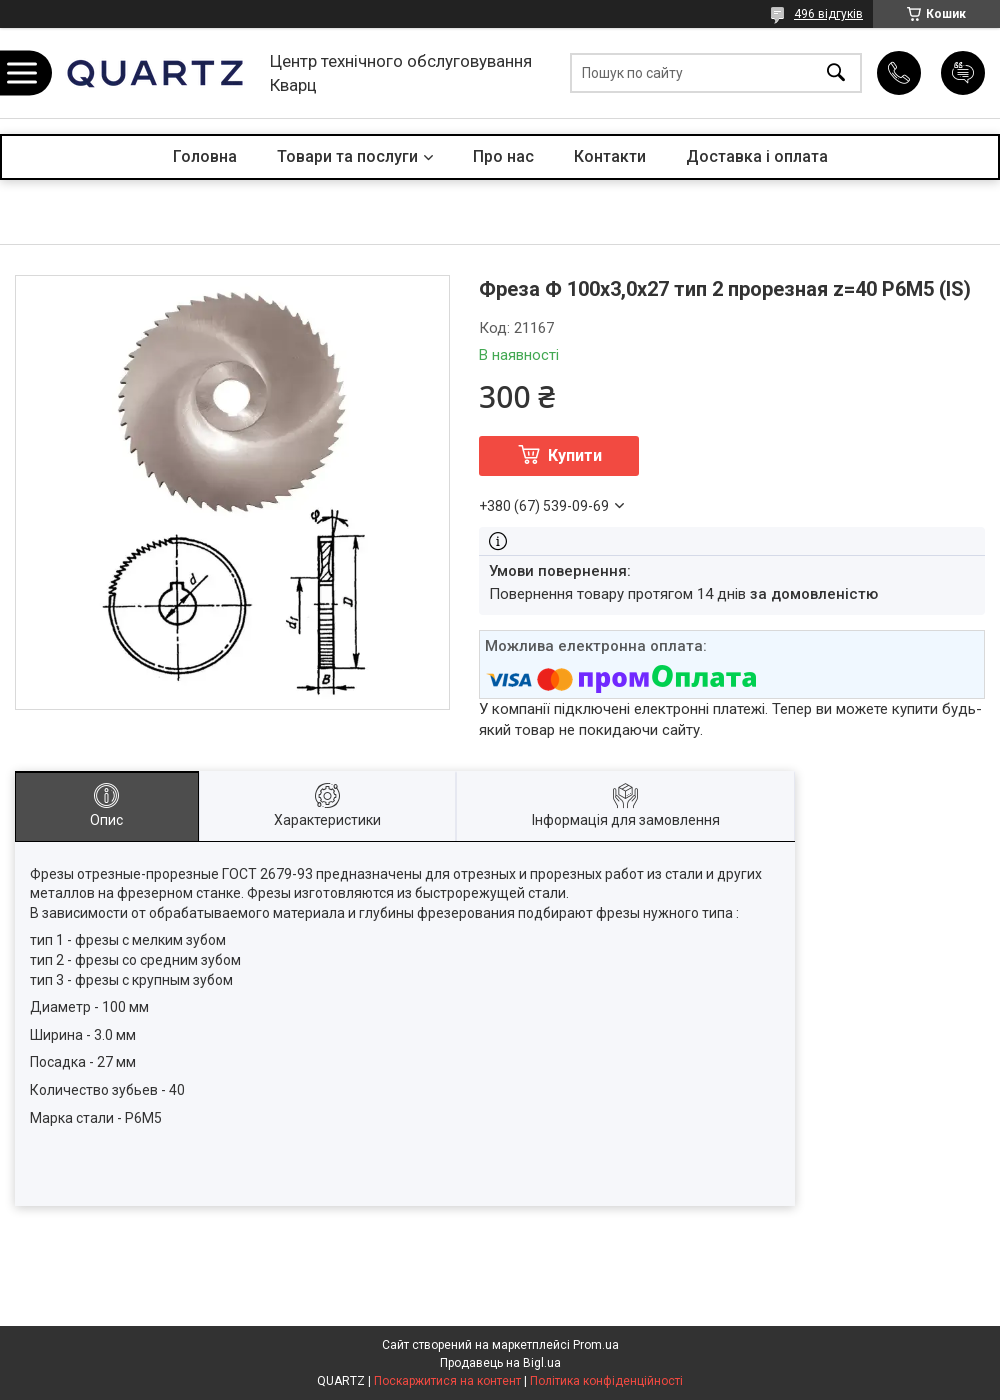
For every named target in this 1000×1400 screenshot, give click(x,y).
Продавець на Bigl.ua (500, 1363)
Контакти (610, 156)
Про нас (503, 156)
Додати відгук (963, 73)
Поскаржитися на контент (447, 1381)
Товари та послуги (347, 156)
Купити (575, 455)
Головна (205, 156)
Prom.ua (596, 1345)
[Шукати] (836, 73)
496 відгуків (828, 14)
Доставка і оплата (757, 156)
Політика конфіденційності (606, 1381)
